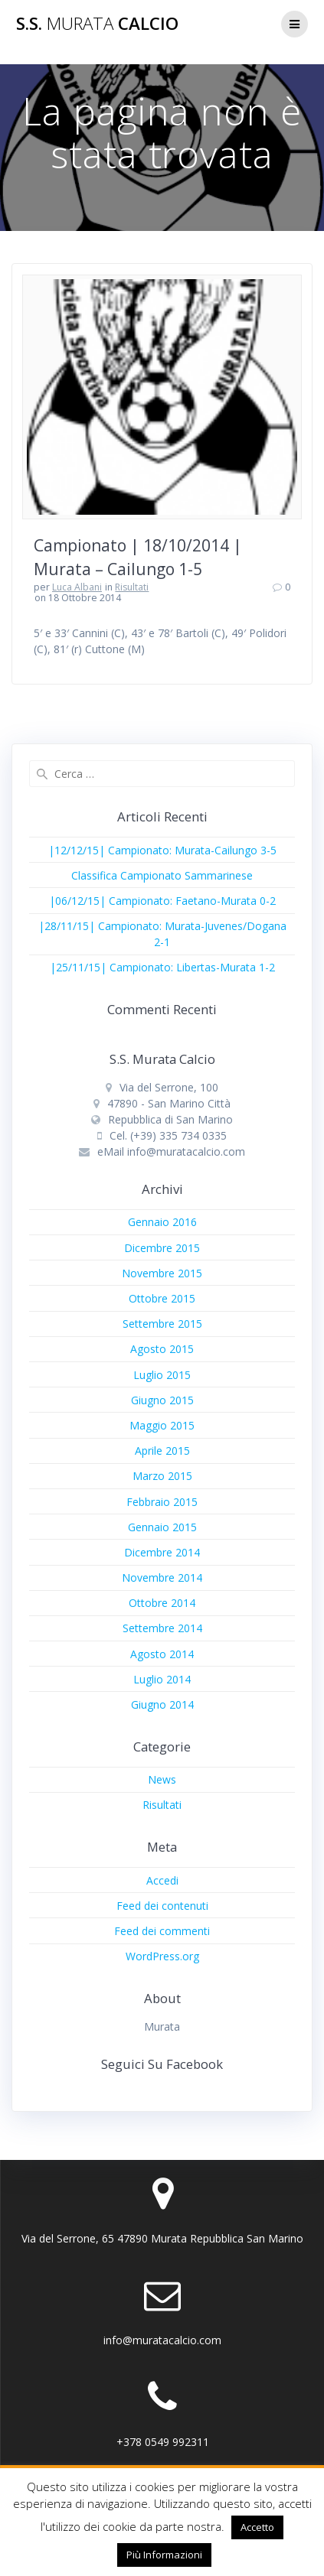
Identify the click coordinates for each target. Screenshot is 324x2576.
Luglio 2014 (162, 1679)
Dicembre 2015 (162, 1248)
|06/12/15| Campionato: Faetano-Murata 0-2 (162, 900)
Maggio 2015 (162, 1425)
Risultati (132, 587)
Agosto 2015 (162, 1349)
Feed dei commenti (162, 1931)
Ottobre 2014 (162, 1602)
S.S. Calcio (97, 23)
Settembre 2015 (162, 1323)
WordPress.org (162, 1956)
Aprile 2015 (162, 1450)
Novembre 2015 (162, 1273)
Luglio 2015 (162, 1375)
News (162, 1779)
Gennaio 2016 (162, 1222)
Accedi (162, 1880)
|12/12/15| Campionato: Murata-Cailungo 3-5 (162, 850)
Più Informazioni (164, 2554)
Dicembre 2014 (162, 1552)
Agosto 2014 (162, 1654)
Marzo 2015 (162, 1476)
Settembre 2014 (162, 1628)
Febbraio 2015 (162, 1502)
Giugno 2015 (162, 1400)
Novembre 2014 (162, 1577)
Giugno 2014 (162, 1704)
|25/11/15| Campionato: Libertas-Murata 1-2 (162, 967)
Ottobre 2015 (162, 1298)
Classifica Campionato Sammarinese (162, 875)
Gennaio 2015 (162, 1527)
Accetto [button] (257, 2527)
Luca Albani (77, 587)
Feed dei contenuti (162, 1905)
